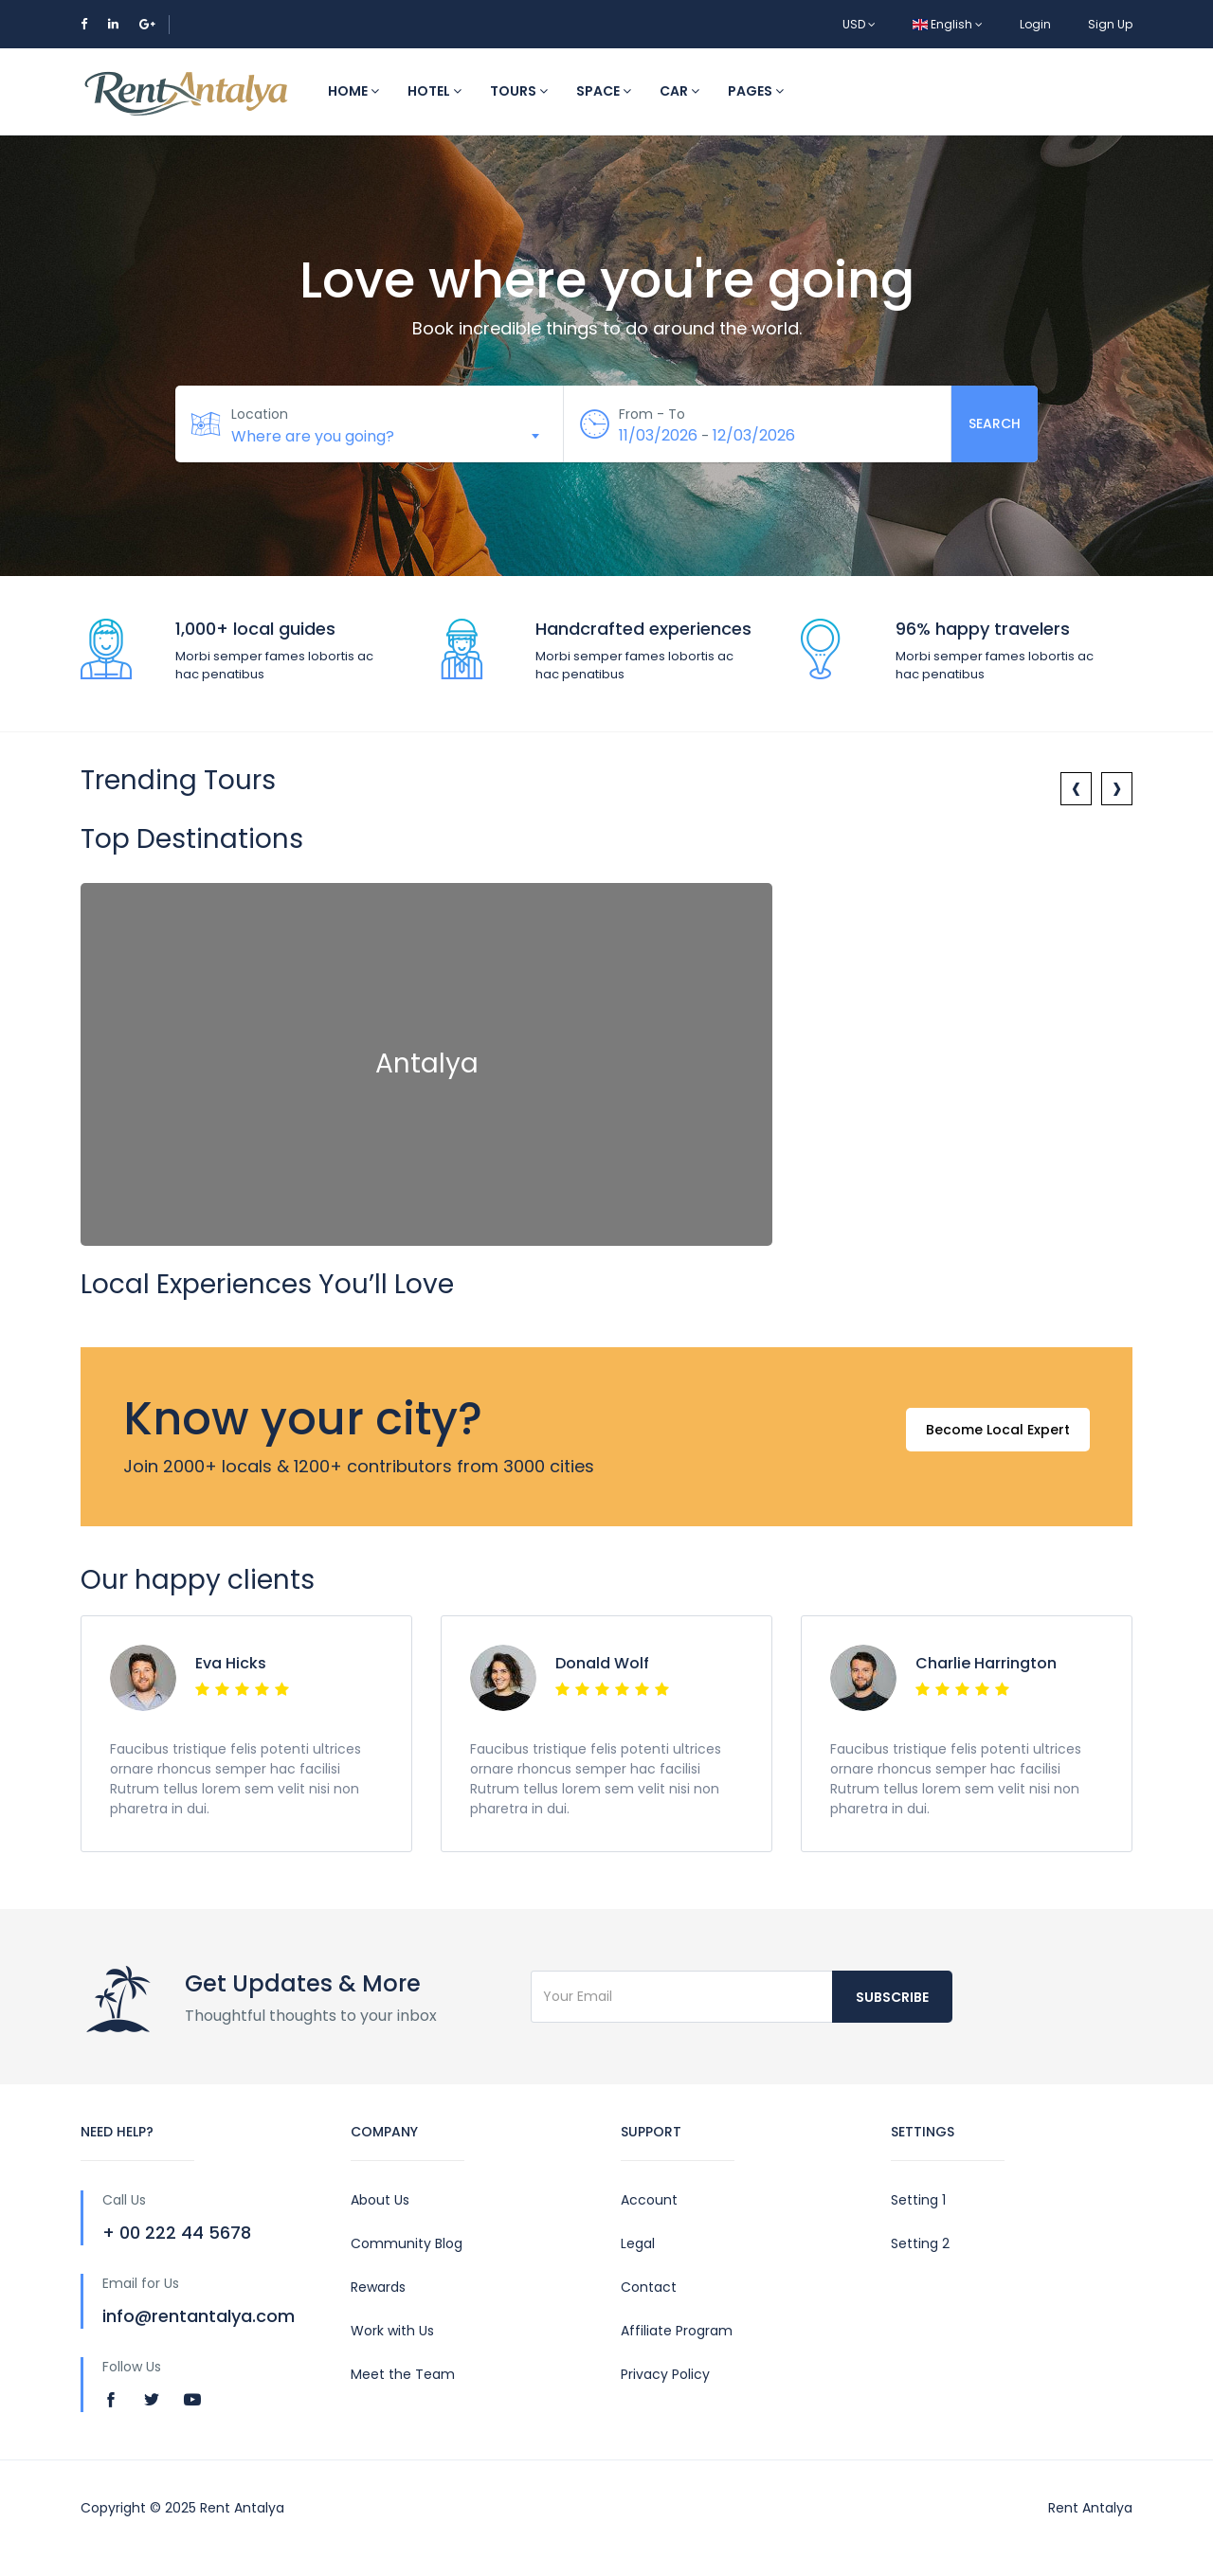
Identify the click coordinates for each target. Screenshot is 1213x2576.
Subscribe (892, 1997)
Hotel (434, 90)
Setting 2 (920, 2243)
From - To (654, 414)
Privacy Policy (665, 2374)
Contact (649, 2287)
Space (603, 90)
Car (679, 90)
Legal (638, 2243)
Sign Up (1110, 24)
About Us (380, 2199)
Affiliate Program (677, 2330)
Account (649, 2199)
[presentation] (1076, 788)
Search (995, 423)
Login (1035, 24)
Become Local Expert (994, 1437)
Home (353, 90)
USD (859, 24)
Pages (756, 90)
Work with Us (392, 2330)
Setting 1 (918, 2199)
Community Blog (406, 2243)
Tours (519, 90)
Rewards (378, 2287)
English (948, 24)
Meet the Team (403, 2374)
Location (260, 414)
